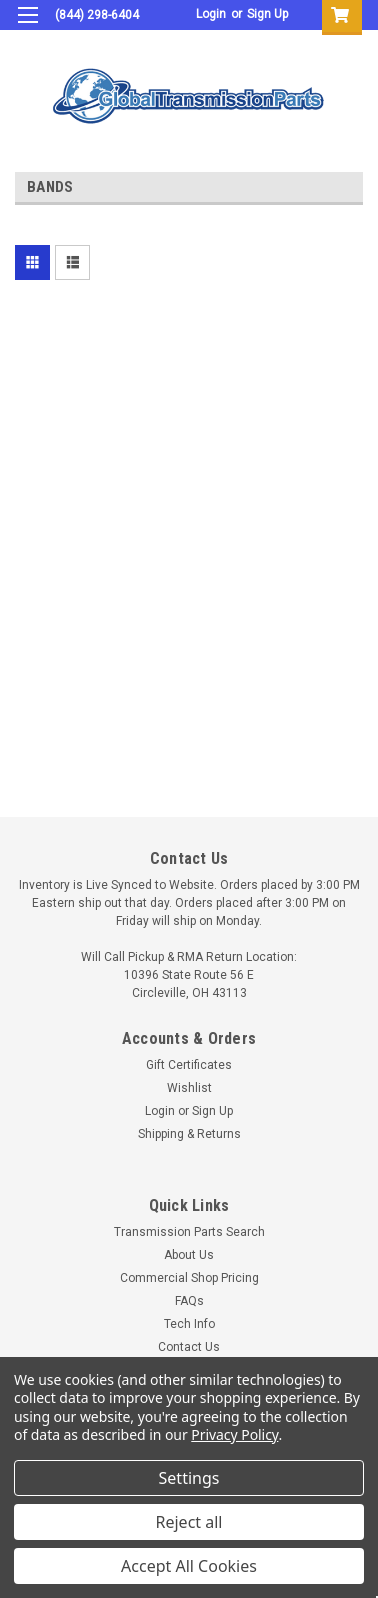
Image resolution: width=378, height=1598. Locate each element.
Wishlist (189, 1088)
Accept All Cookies (189, 1566)
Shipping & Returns (189, 1134)
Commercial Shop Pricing (189, 1278)
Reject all (189, 1522)
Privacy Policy (234, 1434)
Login (211, 14)
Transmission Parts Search (189, 1232)
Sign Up (267, 14)
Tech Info (189, 1324)
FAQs (189, 1301)
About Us (189, 1255)
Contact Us (189, 1347)
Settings (189, 1478)
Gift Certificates (189, 1065)
